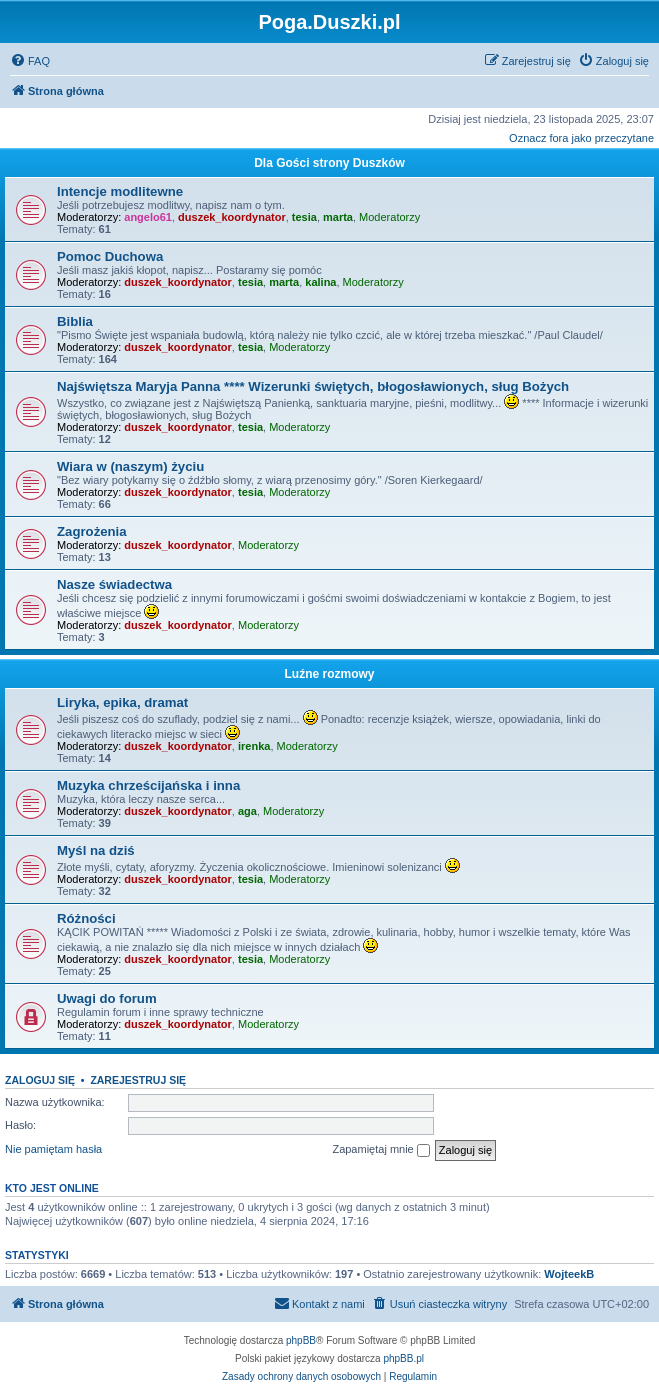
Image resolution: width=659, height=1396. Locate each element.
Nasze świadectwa (114, 584)
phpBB (301, 1340)
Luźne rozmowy (329, 674)
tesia (304, 217)
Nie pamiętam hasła (53, 1149)
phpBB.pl (403, 1358)
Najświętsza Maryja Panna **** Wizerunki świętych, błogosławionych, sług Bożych (313, 386)
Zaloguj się (40, 1080)
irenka (254, 746)
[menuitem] (30, 61)
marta (338, 217)
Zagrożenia (92, 531)
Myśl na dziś (96, 850)
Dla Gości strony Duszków (329, 163)
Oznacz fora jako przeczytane (581, 138)
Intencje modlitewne (120, 191)
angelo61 (148, 217)
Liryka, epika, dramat (122, 702)
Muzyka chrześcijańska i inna (148, 785)
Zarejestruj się (138, 1080)
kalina (320, 282)
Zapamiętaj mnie (380, 1150)
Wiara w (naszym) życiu (130, 466)
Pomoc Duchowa (110, 256)
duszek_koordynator (232, 217)
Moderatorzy (389, 217)
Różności (86, 918)
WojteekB (569, 1274)
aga (247, 811)
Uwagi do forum (107, 998)
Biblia (75, 321)
